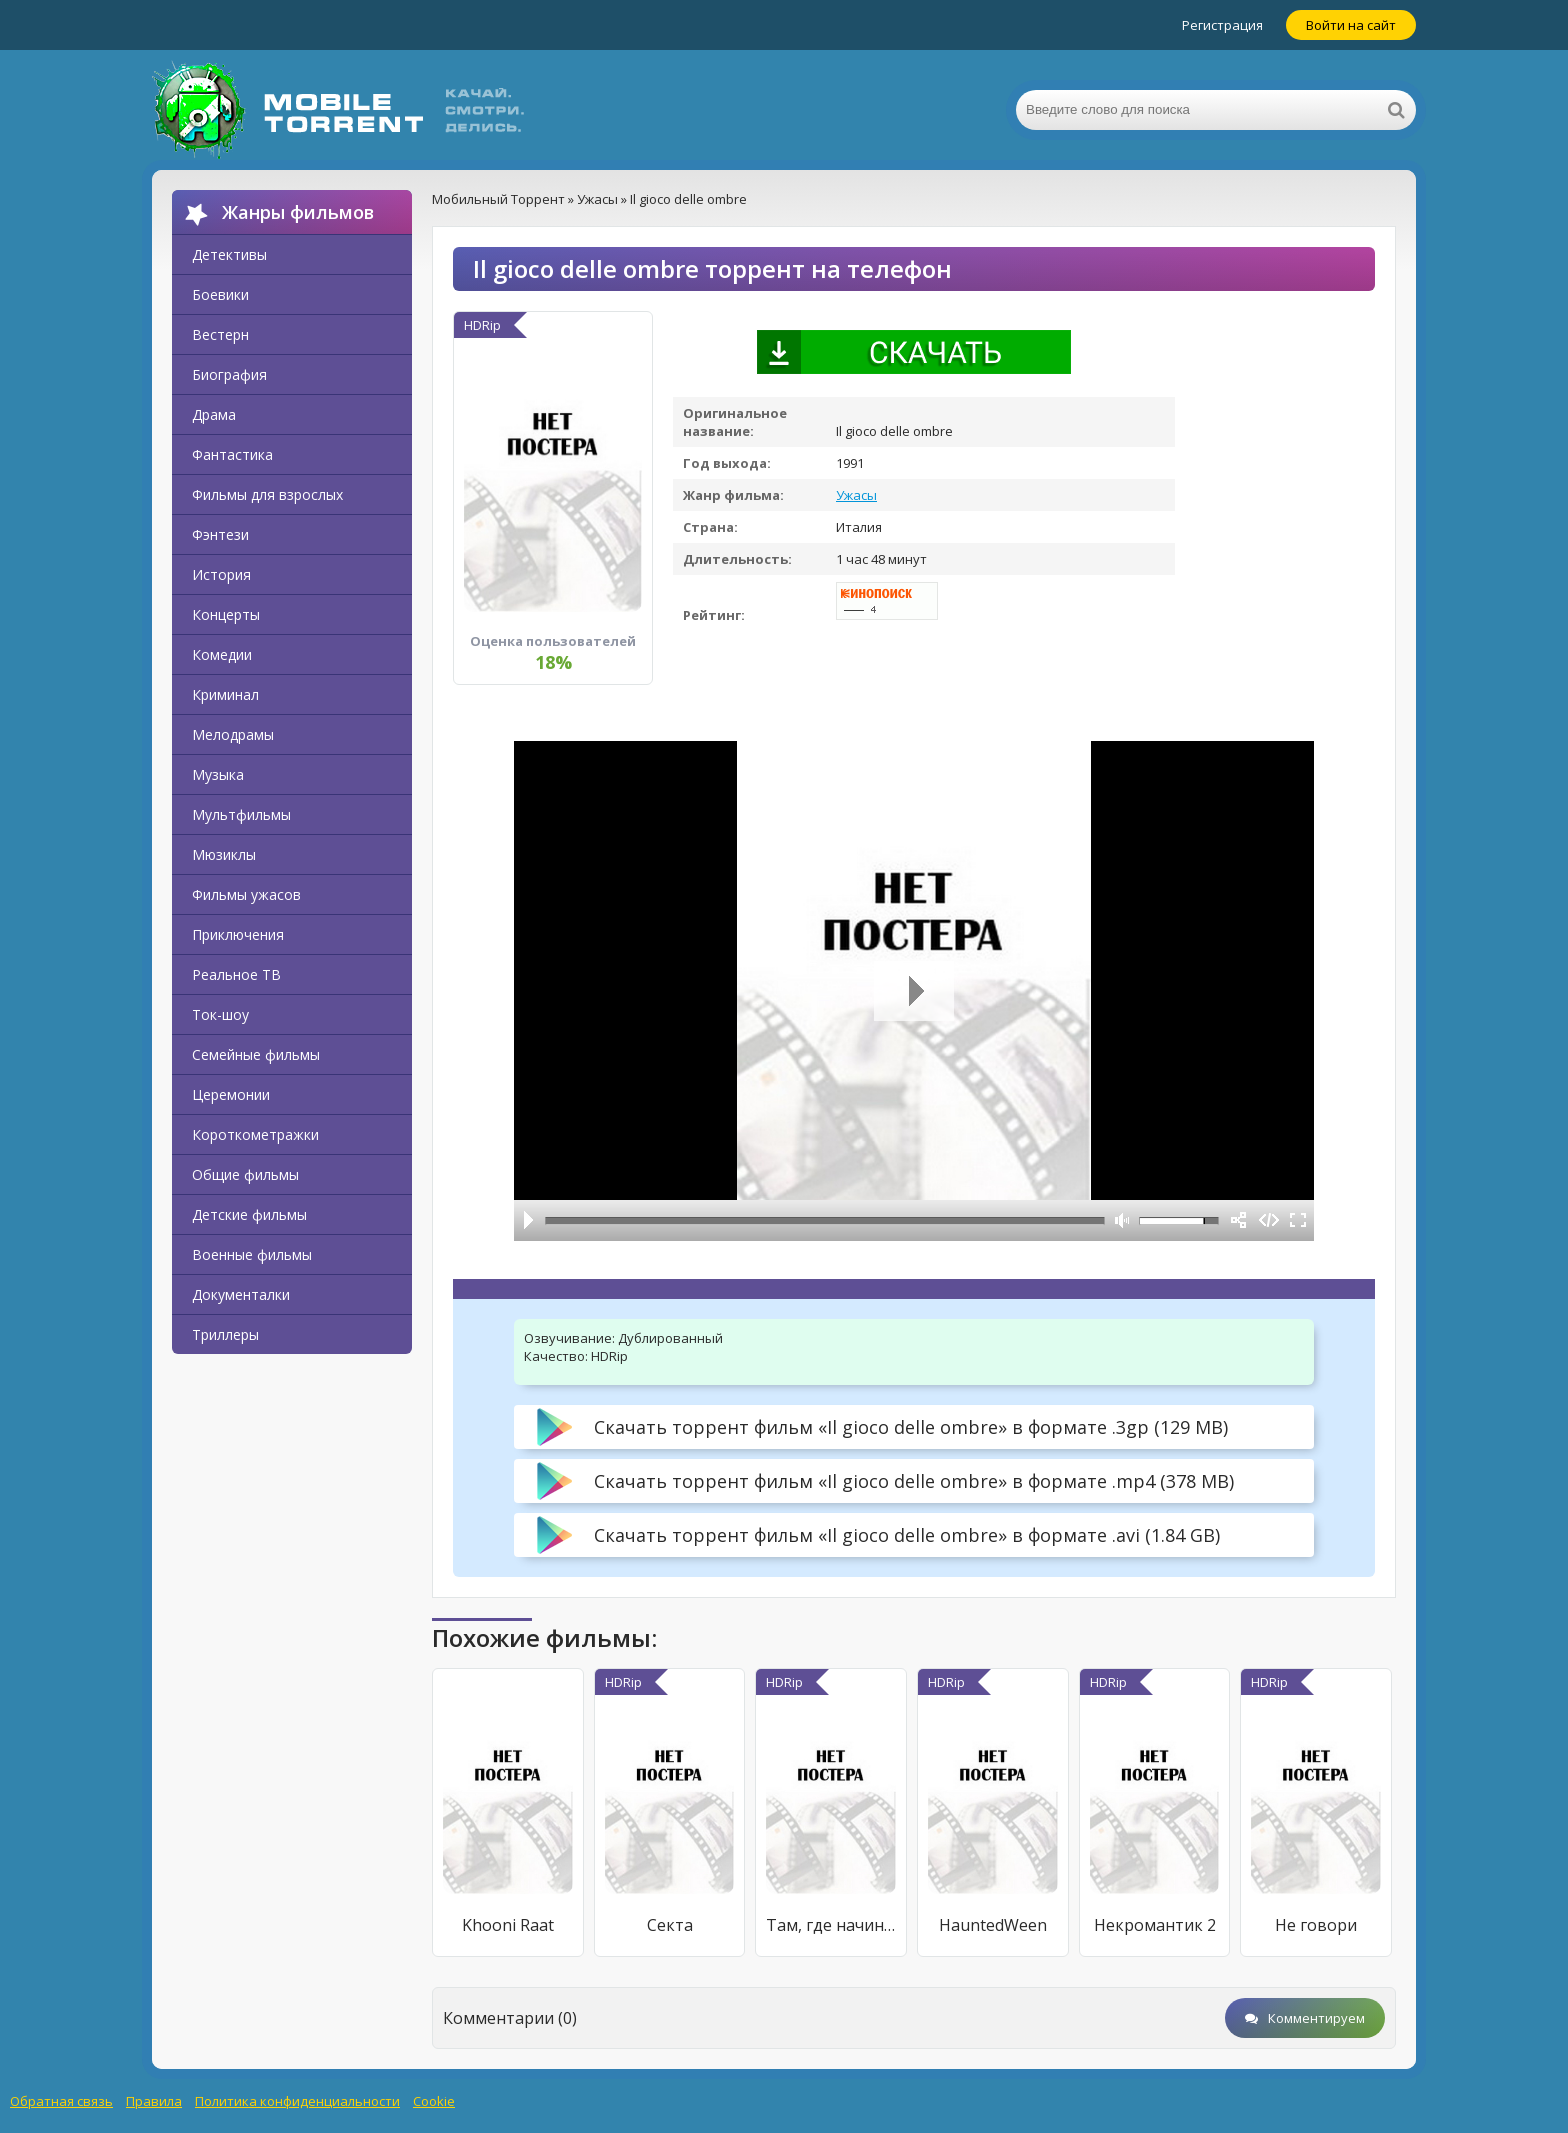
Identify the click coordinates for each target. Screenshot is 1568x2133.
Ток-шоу (220, 1014)
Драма (214, 414)
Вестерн (220, 334)
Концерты (226, 614)
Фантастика (232, 454)
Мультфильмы (241, 814)
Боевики (220, 294)
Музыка (218, 774)
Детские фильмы (249, 1214)
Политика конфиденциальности (297, 2101)
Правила (154, 2101)
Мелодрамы (233, 734)
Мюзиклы (224, 854)
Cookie (434, 2101)
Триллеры (225, 1334)
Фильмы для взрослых (267, 494)
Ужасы (856, 495)
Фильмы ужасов (246, 894)
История (221, 574)
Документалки (241, 1294)
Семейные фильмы (256, 1054)
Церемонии (231, 1094)
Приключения (238, 934)
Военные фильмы (252, 1254)
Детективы (229, 254)
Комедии (222, 654)
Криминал (225, 694)
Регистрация (1222, 25)
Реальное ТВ (236, 974)
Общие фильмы (245, 1174)
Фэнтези (220, 534)
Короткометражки (255, 1134)
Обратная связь (61, 2101)
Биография (229, 374)
